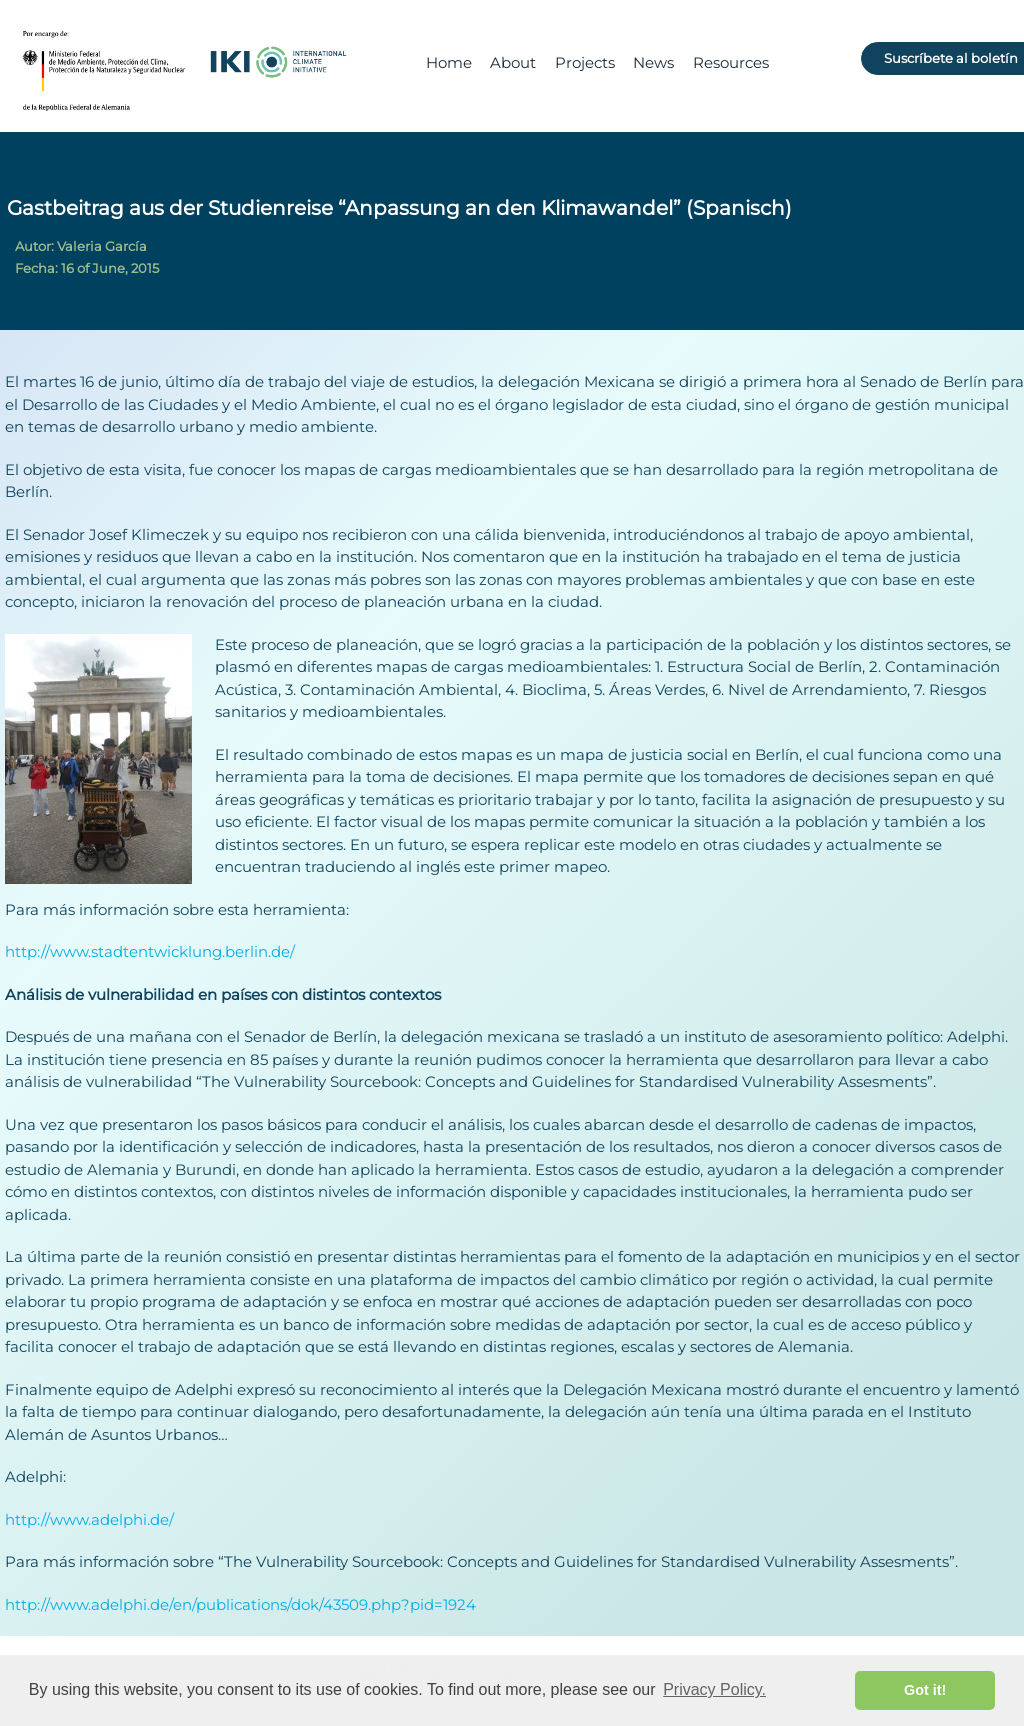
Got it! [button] (925, 1690)
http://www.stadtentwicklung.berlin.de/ (150, 951)
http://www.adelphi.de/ (89, 1519)
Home (449, 62)
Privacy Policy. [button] (714, 1689)
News (653, 62)
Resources (731, 62)
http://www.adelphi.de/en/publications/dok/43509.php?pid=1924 (240, 1604)
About (513, 62)
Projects (585, 62)
